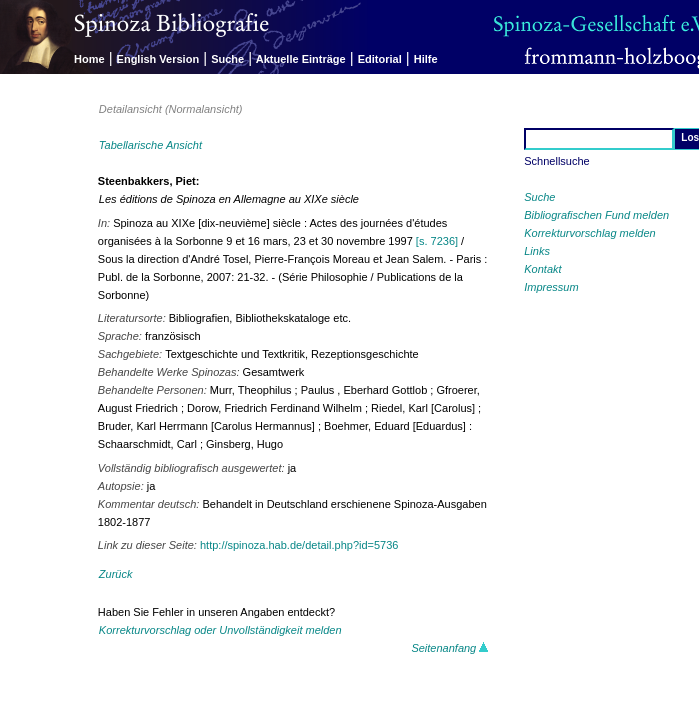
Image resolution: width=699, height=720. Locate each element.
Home (89, 59)
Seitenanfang (450, 648)
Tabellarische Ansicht (150, 145)
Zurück (116, 574)
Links (537, 251)
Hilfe (426, 59)
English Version (158, 59)
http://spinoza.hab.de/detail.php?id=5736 (299, 545)
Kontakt (542, 269)
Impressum (551, 287)
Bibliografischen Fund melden (596, 215)
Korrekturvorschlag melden (589, 233)
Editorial (380, 59)
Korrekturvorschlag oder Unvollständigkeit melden (220, 630)
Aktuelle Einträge (301, 59)
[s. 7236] (437, 241)
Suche (227, 59)
